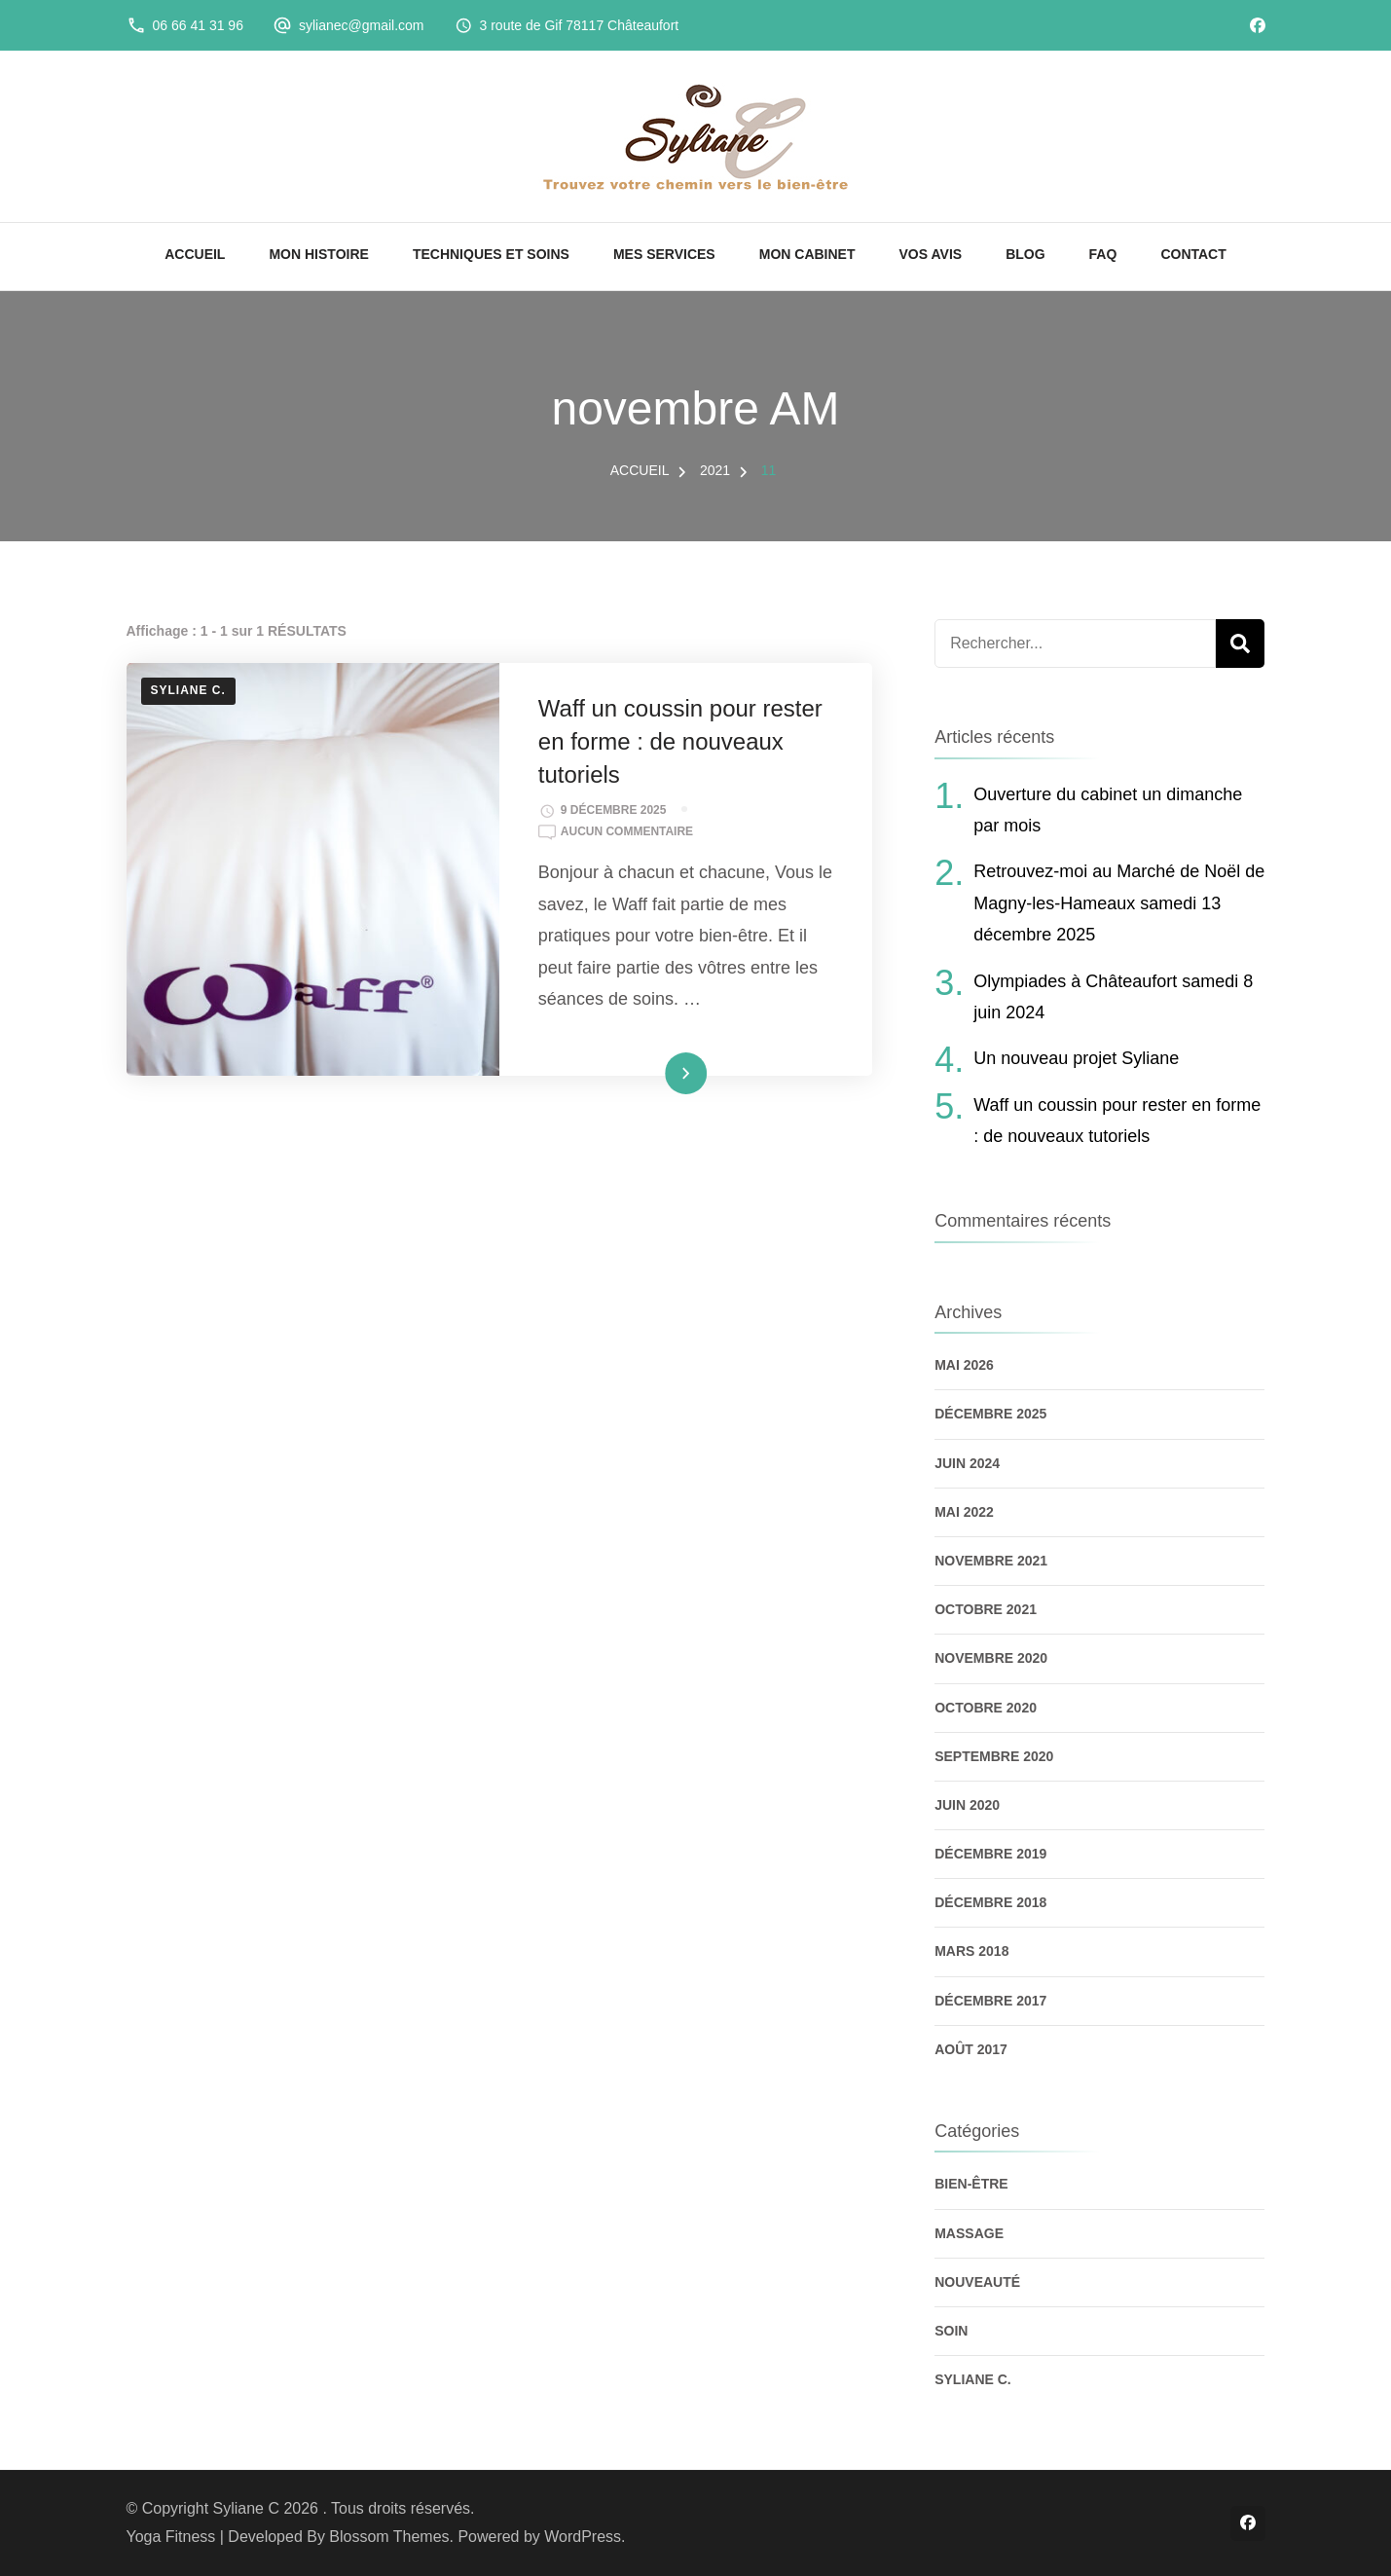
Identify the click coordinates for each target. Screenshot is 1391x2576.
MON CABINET (807, 254)
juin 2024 (967, 1463)
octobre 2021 (985, 1609)
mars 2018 (971, 1951)
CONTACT (1193, 254)
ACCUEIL (195, 254)
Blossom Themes (389, 2536)
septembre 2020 (993, 1756)
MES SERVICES (664, 254)
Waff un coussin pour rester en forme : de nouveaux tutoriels (680, 741)
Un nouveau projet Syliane (1076, 1058)
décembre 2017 (990, 2000)
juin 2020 (967, 1805)
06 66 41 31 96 (198, 25)
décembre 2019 (990, 1853)
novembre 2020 (990, 1658)
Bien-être (970, 2183)
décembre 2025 (990, 1413)
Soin (951, 2330)
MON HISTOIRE (318, 254)
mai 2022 (964, 1512)
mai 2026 (964, 1365)
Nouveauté (977, 2282)
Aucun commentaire (627, 832)
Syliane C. (188, 690)
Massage (969, 2233)
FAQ (1103, 254)
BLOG (1025, 254)
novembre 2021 (990, 1560)
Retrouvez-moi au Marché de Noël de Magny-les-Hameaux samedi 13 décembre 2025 (1118, 903)
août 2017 (970, 2049)
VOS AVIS (931, 254)
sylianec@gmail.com (361, 25)
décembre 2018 (990, 1902)
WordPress (582, 2536)
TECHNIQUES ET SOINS (491, 254)
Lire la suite (653, 1073)
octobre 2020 (985, 1707)
